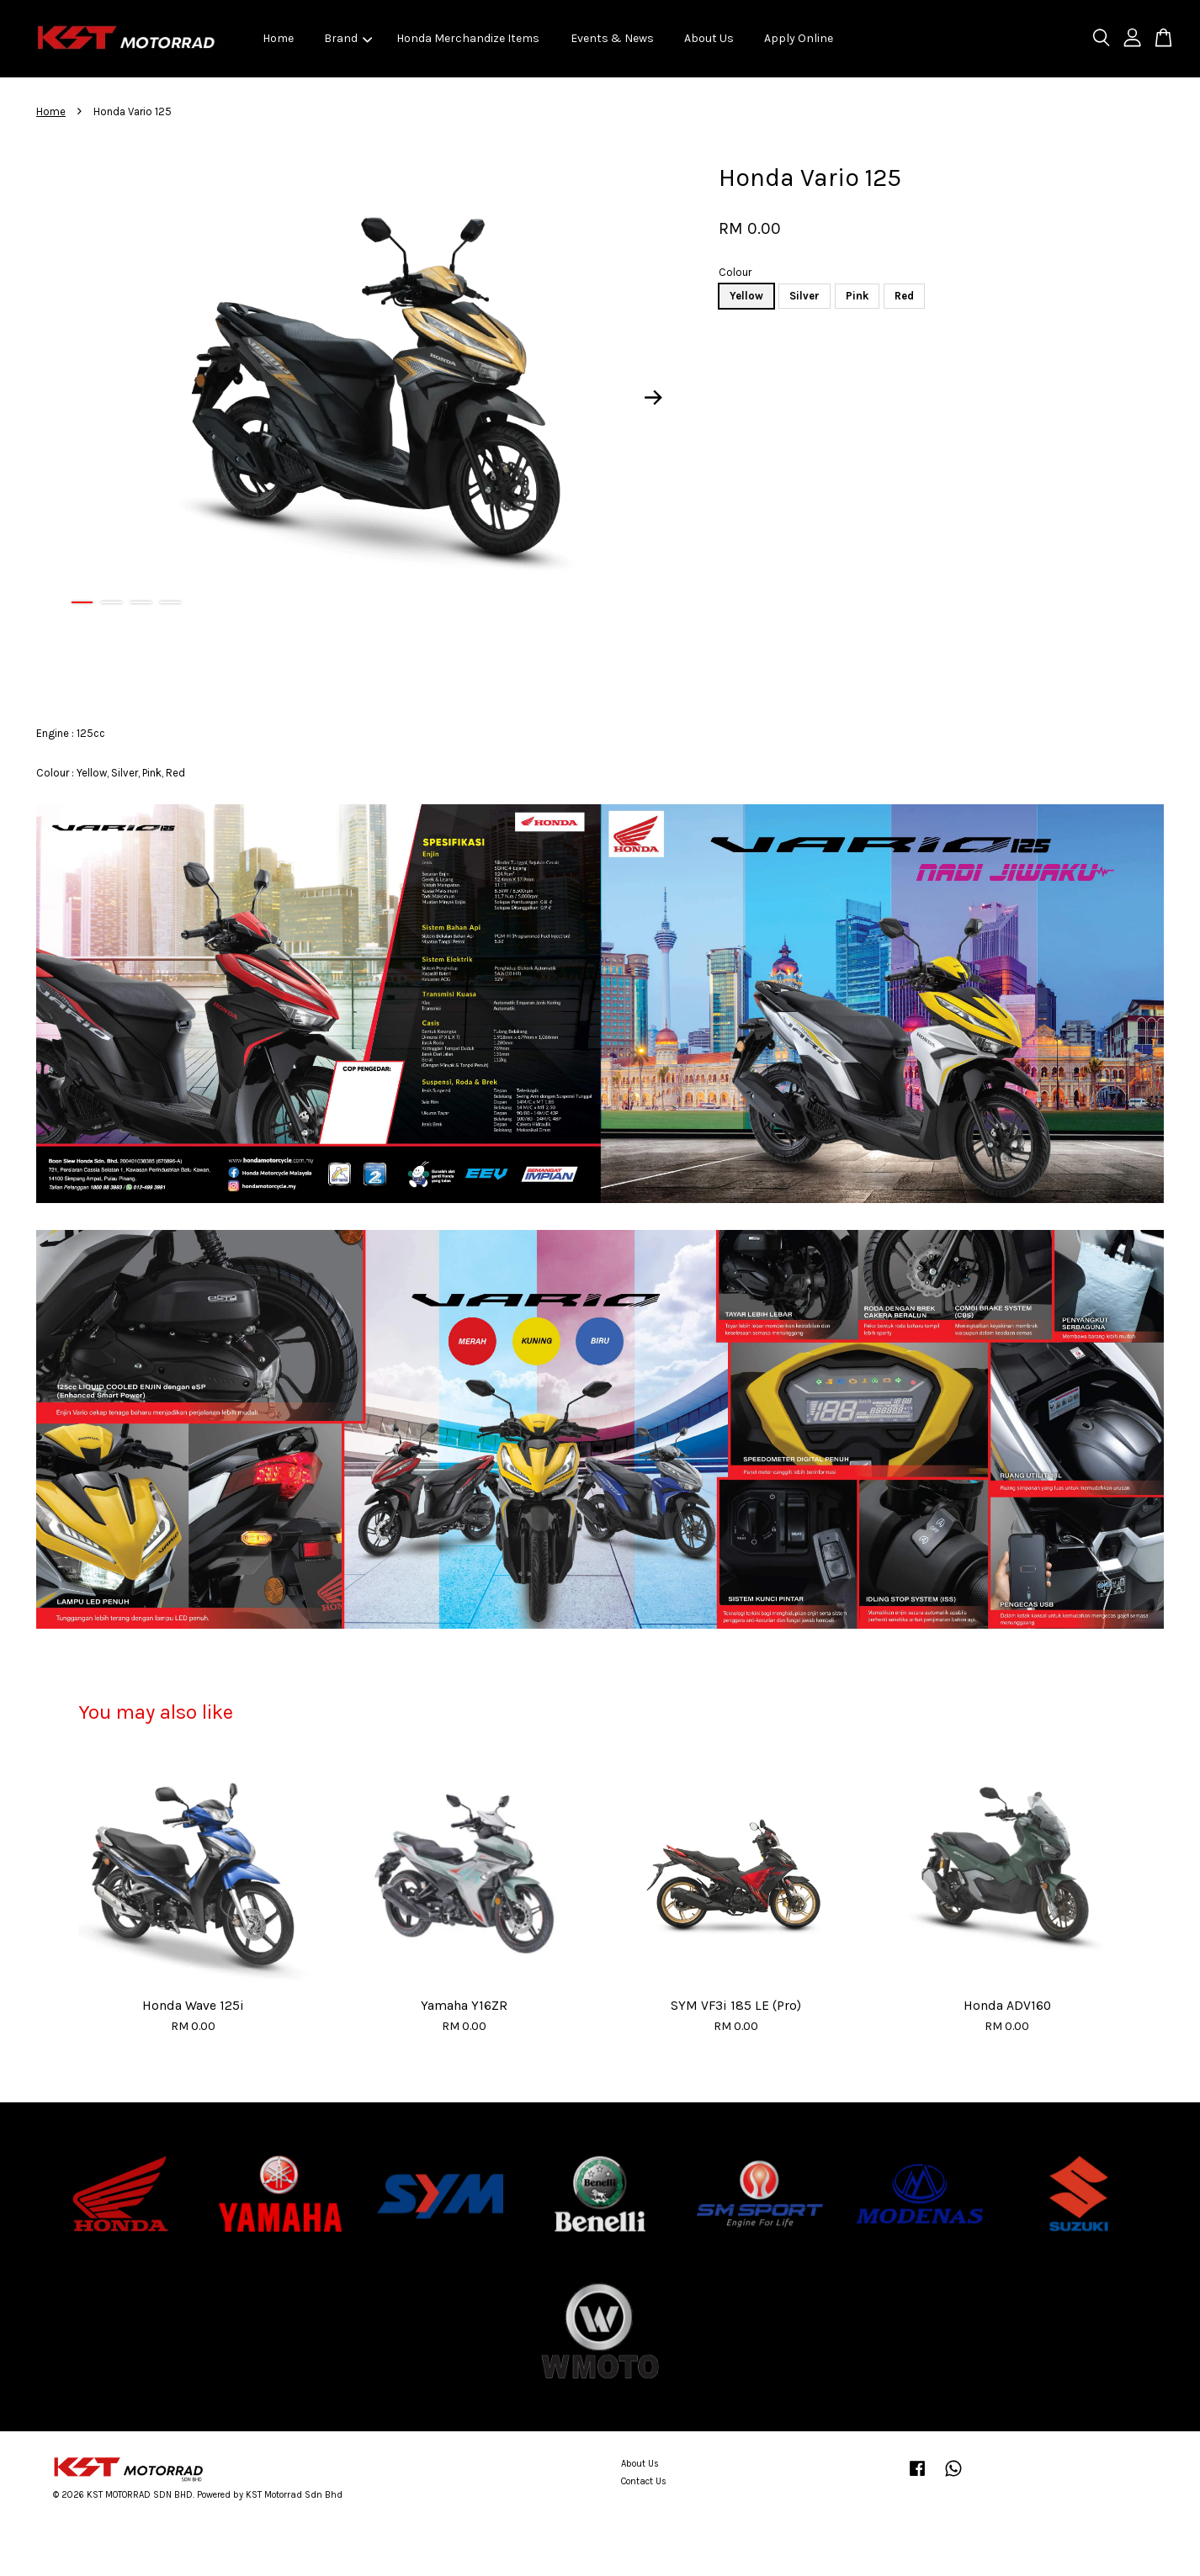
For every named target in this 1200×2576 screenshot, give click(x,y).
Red (904, 295)
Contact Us (643, 2481)
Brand (348, 38)
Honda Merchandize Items (467, 38)
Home (278, 38)
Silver (804, 295)
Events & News (612, 38)
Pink (857, 295)
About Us (709, 38)
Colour (735, 272)
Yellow (746, 295)
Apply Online (798, 38)
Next (654, 398)
